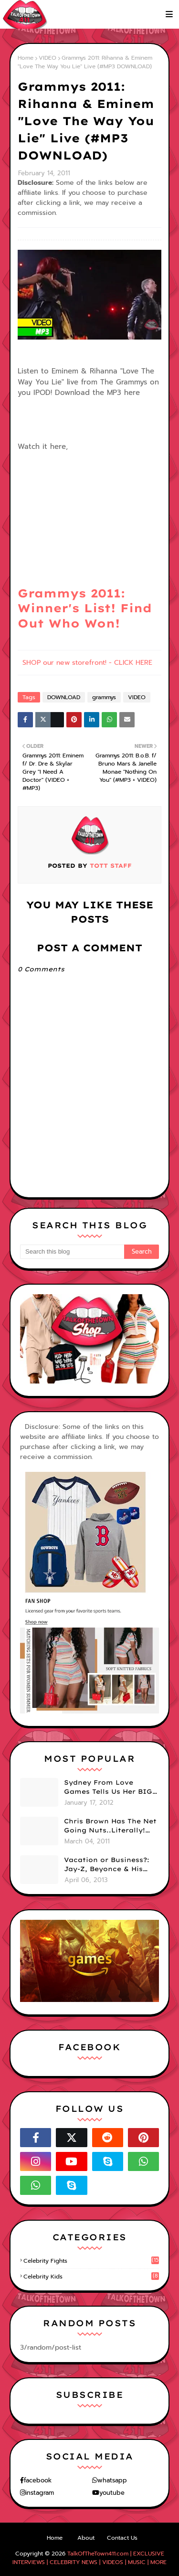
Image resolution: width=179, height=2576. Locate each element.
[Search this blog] (72, 1252)
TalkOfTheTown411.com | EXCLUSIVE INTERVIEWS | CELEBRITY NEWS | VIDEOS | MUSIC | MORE (89, 2557)
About (86, 2537)
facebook (38, 2480)
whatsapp (112, 2480)
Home (25, 57)
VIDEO (47, 57)
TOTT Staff (109, 865)
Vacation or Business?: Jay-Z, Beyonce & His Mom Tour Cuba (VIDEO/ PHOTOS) (110, 1865)
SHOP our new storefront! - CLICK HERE (87, 663)
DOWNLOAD (63, 697)
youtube (112, 2492)
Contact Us (122, 2537)
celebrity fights (91, 2261)
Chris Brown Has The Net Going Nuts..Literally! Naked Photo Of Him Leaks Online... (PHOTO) (110, 1826)
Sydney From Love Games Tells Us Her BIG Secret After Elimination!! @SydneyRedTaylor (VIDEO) (108, 1787)
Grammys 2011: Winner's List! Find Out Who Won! (85, 608)
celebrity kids (91, 2276)
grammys (104, 697)
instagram (39, 2492)
